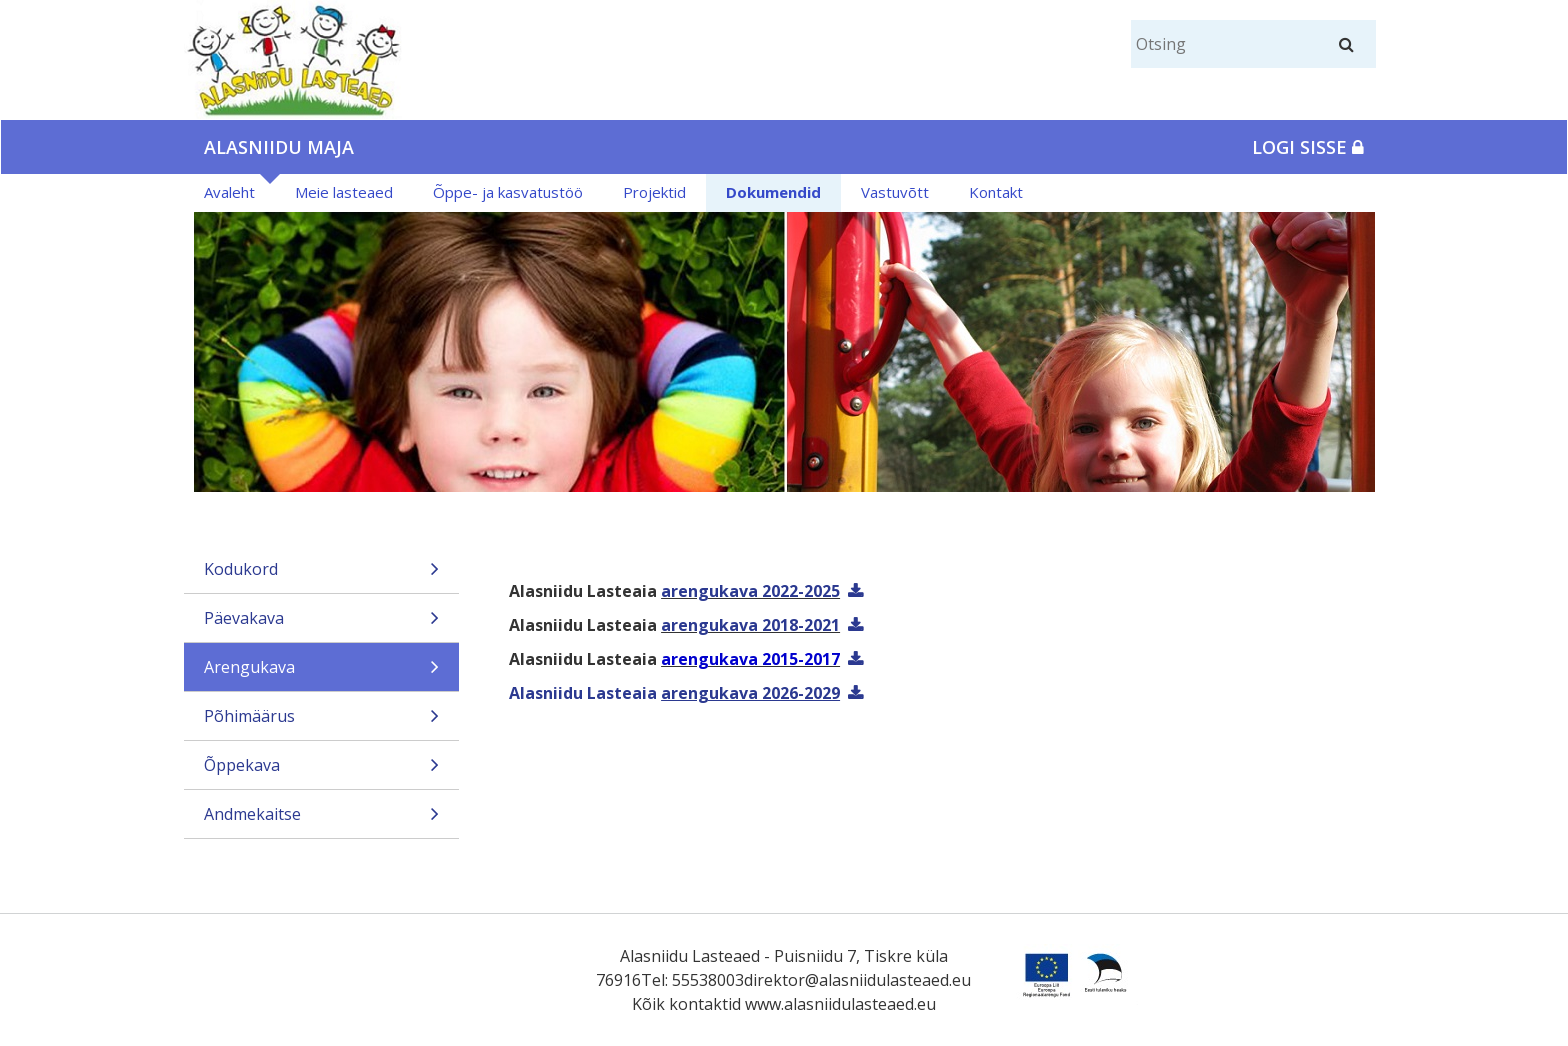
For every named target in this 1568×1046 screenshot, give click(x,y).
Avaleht (229, 192)
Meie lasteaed (344, 192)
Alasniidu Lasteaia (674, 693)
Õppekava (321, 771)
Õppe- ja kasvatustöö (508, 192)
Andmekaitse (321, 820)
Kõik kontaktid (686, 1004)
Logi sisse (1308, 147)
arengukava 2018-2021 (750, 625)
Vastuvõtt (895, 192)
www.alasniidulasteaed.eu (840, 1004)
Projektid (654, 192)
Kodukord (321, 575)
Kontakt (996, 192)
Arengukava (321, 673)
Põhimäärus (321, 722)
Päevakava (321, 624)
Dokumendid (773, 192)
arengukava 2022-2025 (750, 591)
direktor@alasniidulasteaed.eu (857, 980)
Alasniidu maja (279, 147)
